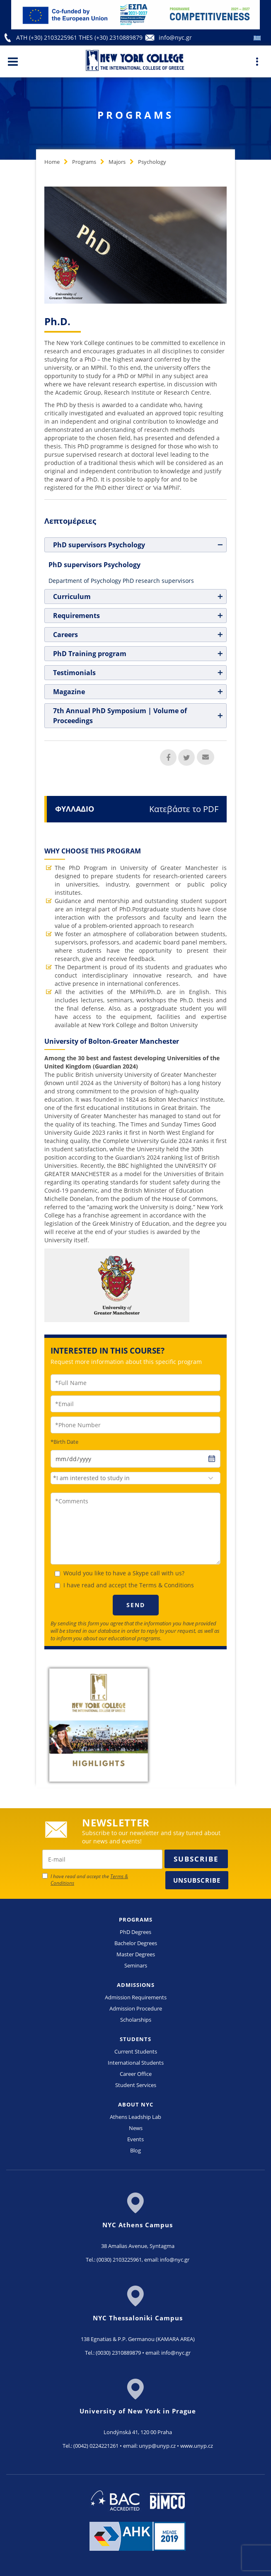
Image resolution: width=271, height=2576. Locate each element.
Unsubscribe (196, 1880)
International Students (136, 2062)
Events (135, 2139)
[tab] (135, 544)
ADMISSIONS (136, 1985)
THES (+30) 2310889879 (111, 37)
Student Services (135, 2085)
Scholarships (135, 2019)
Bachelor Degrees (135, 1943)
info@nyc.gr (175, 37)
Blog (135, 2150)
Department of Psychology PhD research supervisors (121, 581)
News (136, 2128)
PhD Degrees (135, 1932)
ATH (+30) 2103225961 (47, 37)
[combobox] (135, 1478)
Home (52, 161)
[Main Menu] (12, 61)
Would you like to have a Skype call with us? (123, 1573)
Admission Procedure (135, 2008)
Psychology (152, 161)
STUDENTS (135, 2039)
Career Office (136, 2074)
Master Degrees (135, 1954)
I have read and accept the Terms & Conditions (128, 1585)
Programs (84, 161)
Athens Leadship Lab (135, 2117)
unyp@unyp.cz (157, 2445)
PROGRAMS (135, 1919)
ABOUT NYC (135, 2104)
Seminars (135, 1965)
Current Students (135, 2051)
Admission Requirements (136, 1997)
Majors (117, 161)
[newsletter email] (102, 1859)
